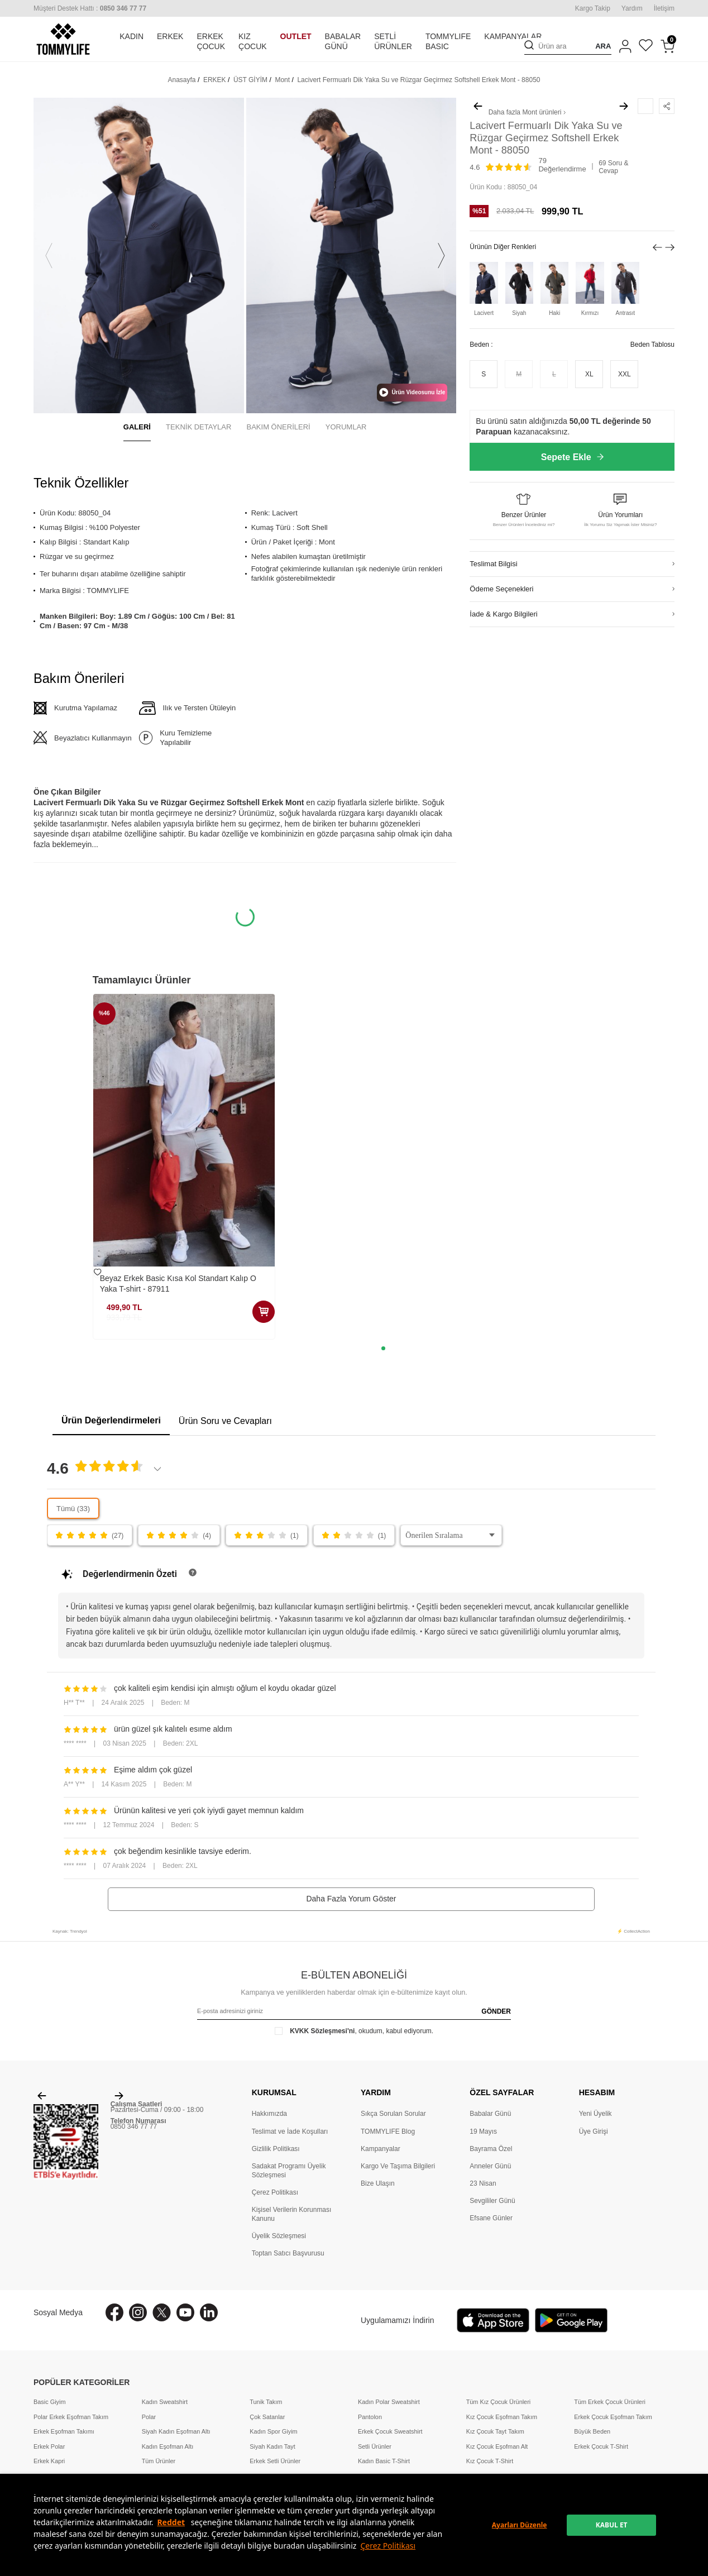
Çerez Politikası (387, 2545)
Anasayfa (182, 80)
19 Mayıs (483, 2131)
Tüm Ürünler (159, 2461)
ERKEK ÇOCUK (211, 41)
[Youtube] (185, 2312)
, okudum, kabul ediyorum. (354, 2031)
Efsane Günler (491, 2218)
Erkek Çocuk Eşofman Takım (613, 2416)
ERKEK (170, 36)
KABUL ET (612, 2525)
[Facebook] (114, 2312)
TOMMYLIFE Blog (388, 2131)
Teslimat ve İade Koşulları (290, 2131)
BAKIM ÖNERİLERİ (278, 427)
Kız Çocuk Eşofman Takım (502, 2416)
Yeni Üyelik (595, 2114)
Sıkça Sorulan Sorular (393, 2114)
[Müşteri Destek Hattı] (90, 8)
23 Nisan (483, 2183)
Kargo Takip (592, 8)
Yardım (632, 8)
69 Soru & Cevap (613, 167)
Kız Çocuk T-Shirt (490, 2461)
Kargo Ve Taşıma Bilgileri (398, 2166)
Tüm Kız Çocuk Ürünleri (498, 2401)
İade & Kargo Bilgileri (503, 614)
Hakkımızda (269, 2114)
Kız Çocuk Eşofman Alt (497, 2446)
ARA (603, 46)
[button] (48, 255)
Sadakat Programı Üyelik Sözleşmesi (289, 2170)
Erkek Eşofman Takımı (64, 2431)
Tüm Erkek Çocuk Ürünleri (609, 2401)
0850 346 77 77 (134, 2126)
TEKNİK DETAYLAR (198, 427)
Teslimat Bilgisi (493, 564)
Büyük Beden (592, 2431)
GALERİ (137, 427)
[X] (161, 2312)
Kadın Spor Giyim (273, 2431)
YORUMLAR (346, 427)
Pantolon (370, 2416)
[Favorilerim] (646, 46)
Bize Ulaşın (378, 2183)
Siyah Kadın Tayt (272, 2446)
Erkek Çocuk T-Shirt (601, 2446)
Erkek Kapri (49, 2461)
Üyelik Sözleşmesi (279, 2236)
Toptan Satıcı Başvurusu (288, 2253)
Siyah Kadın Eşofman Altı (176, 2431)
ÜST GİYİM (250, 80)
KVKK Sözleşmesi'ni (322, 2031)
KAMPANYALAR (513, 36)
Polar (149, 2416)
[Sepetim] (667, 46)
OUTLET (296, 36)
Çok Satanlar (267, 2416)
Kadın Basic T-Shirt (384, 2461)
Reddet (171, 2522)
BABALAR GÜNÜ (343, 41)
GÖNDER (496, 2011)
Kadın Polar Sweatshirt (389, 2401)
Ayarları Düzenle (519, 2525)
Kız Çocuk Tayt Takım (495, 2431)
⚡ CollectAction (633, 1931)
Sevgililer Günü (492, 2201)
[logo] (63, 39)
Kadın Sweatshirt (165, 2401)
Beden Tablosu (652, 344)
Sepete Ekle (572, 457)
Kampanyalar (380, 2149)
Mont (282, 80)
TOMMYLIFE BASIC (448, 41)
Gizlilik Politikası (276, 2149)
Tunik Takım (266, 2401)
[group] (139, 255)
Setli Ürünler (374, 2446)
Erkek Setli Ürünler (275, 2461)
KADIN (131, 36)
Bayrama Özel (491, 2149)
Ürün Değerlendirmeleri (111, 1420)
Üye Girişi (593, 2131)
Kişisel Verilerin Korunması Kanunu (292, 2214)
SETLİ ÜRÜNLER (393, 41)
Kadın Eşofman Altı (168, 2446)
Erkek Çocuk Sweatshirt (390, 2431)
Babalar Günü (490, 2114)
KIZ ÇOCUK (252, 41)
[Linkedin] (209, 2312)
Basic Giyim (49, 2401)
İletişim (664, 8)
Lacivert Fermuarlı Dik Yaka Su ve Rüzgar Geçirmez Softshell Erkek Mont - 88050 (418, 80)
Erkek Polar (49, 2446)
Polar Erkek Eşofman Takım (71, 2416)
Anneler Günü (490, 2166)
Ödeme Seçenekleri (501, 589)
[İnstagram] (138, 2312)
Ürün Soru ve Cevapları (225, 1421)
